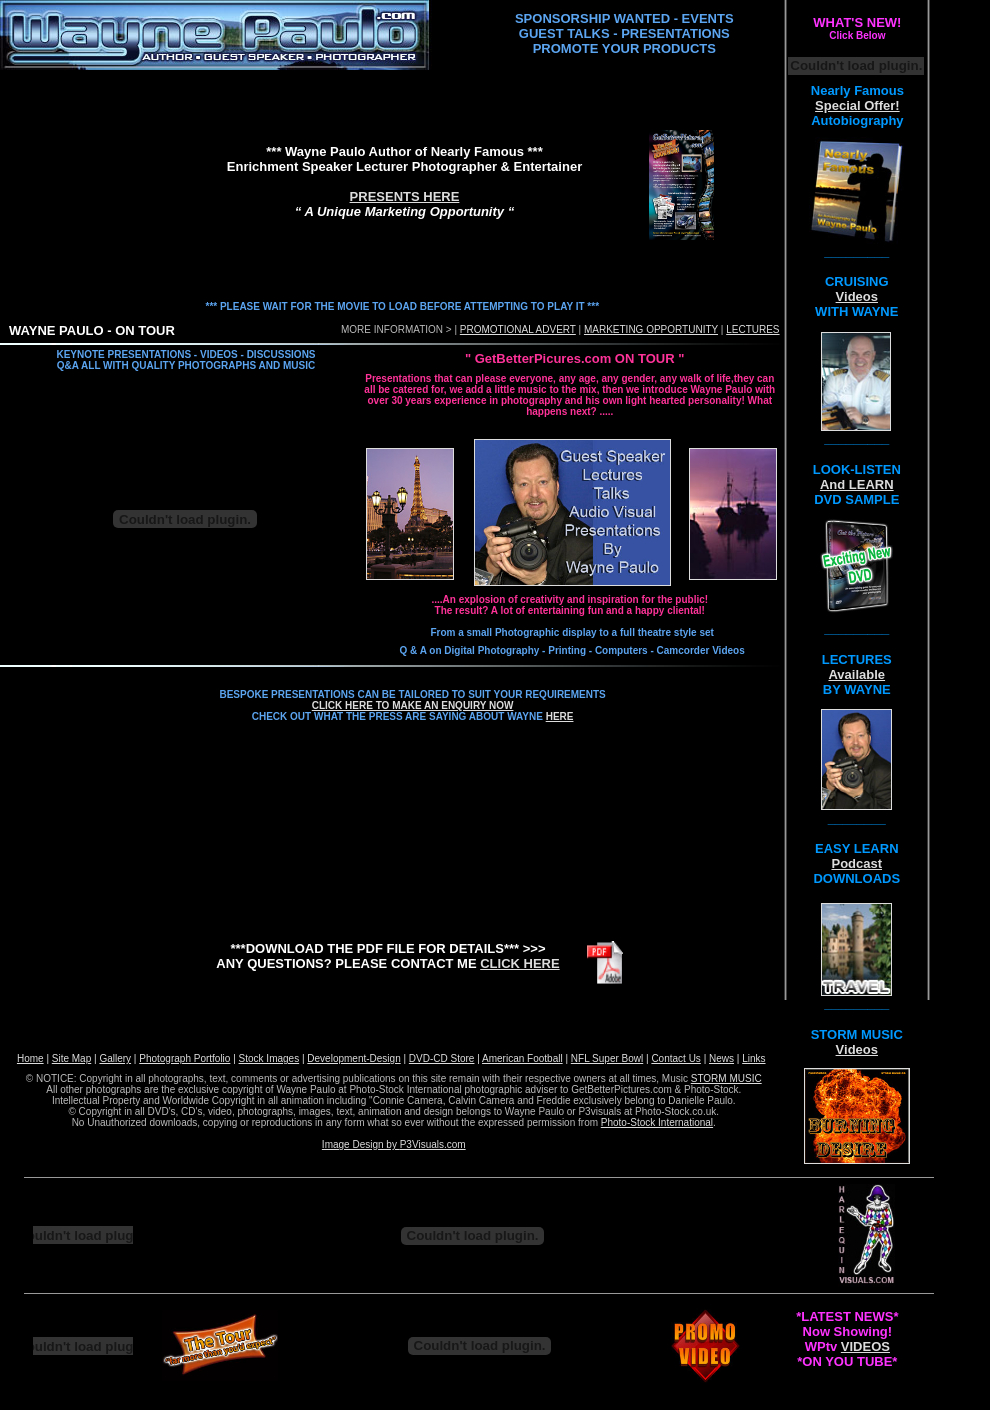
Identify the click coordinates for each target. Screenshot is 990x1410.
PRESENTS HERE (405, 196)
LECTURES (752, 329)
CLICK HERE (519, 963)
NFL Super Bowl (607, 1058)
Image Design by (361, 1144)
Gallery (115, 1058)
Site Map (71, 1058)
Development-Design (353, 1058)
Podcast (856, 863)
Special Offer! (857, 105)
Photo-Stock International (657, 1122)
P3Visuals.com (433, 1144)
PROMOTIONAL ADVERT (518, 329)
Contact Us (675, 1058)
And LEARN (857, 484)
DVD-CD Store (442, 1058)
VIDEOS (865, 1346)
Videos (857, 296)
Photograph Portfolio (184, 1058)
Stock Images (269, 1058)
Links (753, 1058)
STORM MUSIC (726, 1078)
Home (30, 1058)
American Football (522, 1058)
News (721, 1058)
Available (856, 674)
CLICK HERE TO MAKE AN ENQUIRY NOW (413, 705)
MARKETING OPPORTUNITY (651, 329)
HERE (560, 716)
